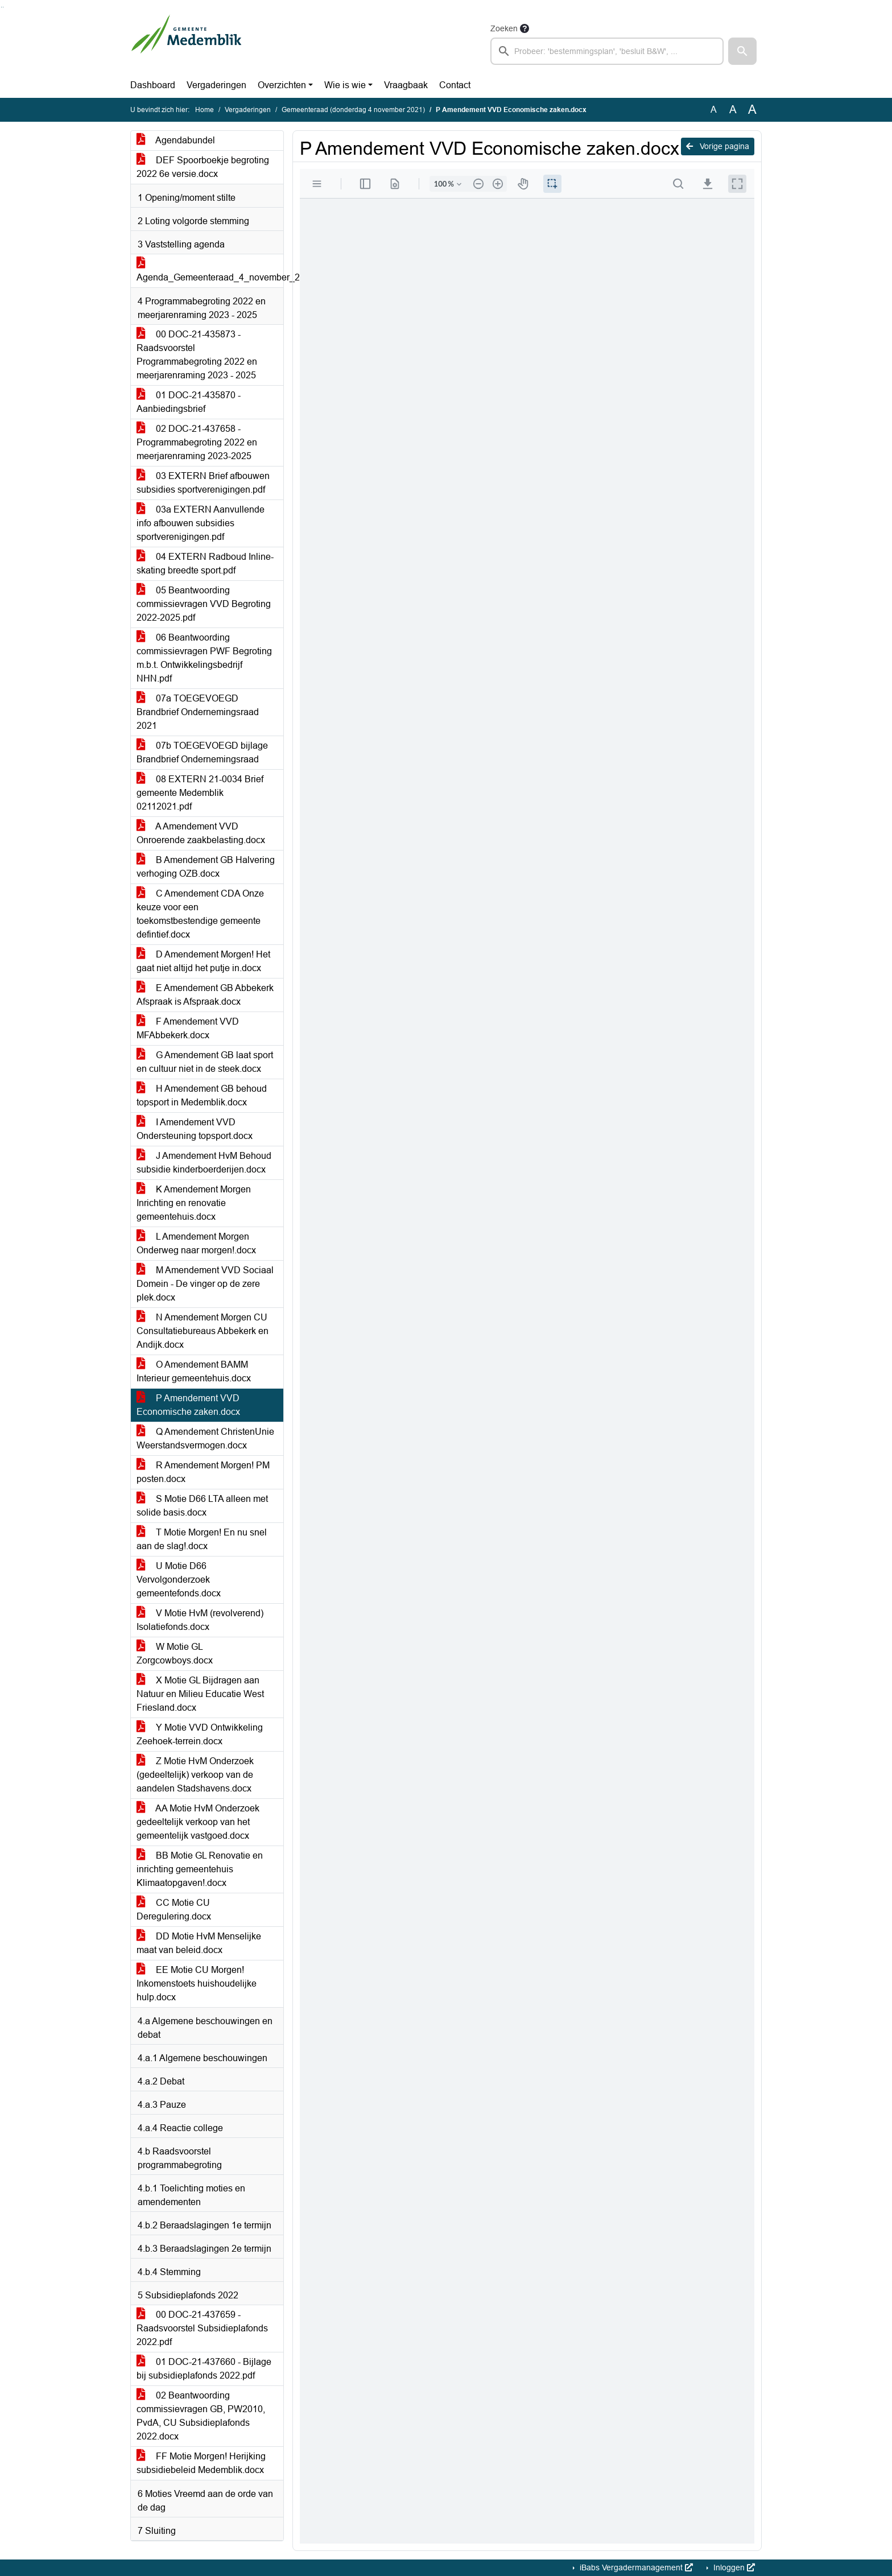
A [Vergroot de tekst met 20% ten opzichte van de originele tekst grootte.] (733, 109)
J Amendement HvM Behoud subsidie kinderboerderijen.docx (204, 1162)
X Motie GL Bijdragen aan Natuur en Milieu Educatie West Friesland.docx (200, 1693)
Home (204, 110)
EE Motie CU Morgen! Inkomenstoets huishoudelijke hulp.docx (197, 1983)
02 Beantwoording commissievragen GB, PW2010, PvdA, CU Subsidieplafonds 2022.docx (201, 2416)
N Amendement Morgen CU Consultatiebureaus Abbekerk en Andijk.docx (203, 1330)
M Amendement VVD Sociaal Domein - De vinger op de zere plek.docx (205, 1283)
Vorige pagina (717, 146)
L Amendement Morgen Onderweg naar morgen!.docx (196, 1243)
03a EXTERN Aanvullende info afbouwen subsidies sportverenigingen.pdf (201, 523)
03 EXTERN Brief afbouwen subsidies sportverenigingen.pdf (203, 482)
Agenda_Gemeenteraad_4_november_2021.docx (210, 270)
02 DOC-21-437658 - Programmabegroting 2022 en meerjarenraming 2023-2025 (197, 442)
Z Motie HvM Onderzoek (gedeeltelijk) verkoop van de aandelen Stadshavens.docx (195, 1774)
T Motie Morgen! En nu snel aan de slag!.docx (202, 1539)
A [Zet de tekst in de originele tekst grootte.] (714, 109)
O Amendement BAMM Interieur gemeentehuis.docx (194, 1371)
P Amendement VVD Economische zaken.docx (188, 1405)
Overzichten (282, 85)
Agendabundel (176, 140)
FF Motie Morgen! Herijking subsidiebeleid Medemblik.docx (201, 2463)
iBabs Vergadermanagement (635, 2567)
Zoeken (504, 28)
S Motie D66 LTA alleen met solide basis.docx (202, 1505)
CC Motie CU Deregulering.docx (174, 1909)
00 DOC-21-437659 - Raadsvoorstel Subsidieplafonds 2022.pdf (202, 2328)
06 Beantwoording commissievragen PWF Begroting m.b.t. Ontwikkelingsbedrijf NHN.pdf (204, 658)
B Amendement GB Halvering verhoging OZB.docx (206, 866)
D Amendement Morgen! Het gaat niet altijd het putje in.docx (203, 961)
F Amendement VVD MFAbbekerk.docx (188, 1028)
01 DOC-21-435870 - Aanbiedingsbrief (189, 402)
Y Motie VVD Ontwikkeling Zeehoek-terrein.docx (200, 1734)
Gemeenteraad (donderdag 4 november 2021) (353, 110)
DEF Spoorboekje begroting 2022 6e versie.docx (203, 167)
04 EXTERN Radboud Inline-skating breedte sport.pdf (205, 563)
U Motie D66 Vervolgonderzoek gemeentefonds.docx (179, 1579)
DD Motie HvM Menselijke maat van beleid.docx (199, 1943)
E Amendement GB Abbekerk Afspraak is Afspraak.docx (205, 994)
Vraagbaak (406, 85)
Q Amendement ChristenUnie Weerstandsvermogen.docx (205, 1438)
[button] (742, 51)
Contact (454, 85)
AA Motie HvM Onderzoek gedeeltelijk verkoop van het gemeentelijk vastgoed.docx (198, 1821)
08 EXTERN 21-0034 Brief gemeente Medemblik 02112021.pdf (200, 792)
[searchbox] (607, 51)
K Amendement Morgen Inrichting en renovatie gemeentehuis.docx (194, 1202)
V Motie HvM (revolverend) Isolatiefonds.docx (200, 1620)
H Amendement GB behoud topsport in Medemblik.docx (202, 1095)
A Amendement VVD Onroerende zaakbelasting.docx (201, 833)
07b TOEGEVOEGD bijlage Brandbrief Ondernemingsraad (202, 752)
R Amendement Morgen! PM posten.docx (203, 1472)
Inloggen (733, 2567)
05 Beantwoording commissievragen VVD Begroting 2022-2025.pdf (204, 603)
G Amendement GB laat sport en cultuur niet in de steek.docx (205, 1062)
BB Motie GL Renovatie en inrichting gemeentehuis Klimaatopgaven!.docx (200, 1869)
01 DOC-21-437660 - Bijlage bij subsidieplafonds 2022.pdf (204, 2368)
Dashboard (152, 85)
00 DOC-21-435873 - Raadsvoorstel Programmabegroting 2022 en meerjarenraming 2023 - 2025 (197, 354)
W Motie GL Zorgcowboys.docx (175, 1653)
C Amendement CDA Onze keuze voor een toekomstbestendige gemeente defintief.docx (200, 914)
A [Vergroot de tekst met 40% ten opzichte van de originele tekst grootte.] (752, 110)
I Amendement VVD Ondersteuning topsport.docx (195, 1129)
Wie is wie (345, 85)
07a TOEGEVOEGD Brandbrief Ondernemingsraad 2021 (198, 711)
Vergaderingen (216, 85)
